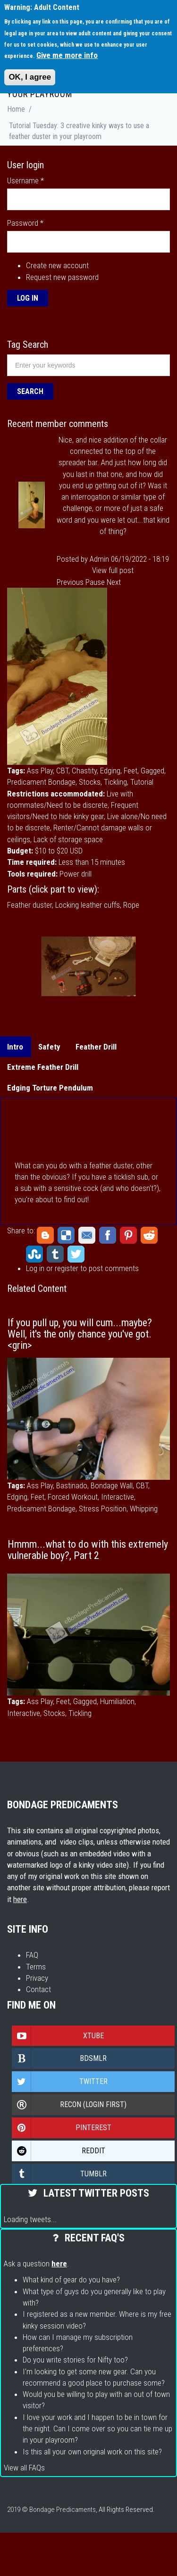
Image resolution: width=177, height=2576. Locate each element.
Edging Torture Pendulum (50, 1087)
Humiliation (117, 1701)
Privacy (37, 1978)
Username (25, 180)
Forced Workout (73, 1496)
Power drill (75, 873)
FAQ (32, 1955)
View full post (113, 570)
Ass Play (40, 770)
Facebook (107, 1235)
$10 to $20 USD (59, 850)
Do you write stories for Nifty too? (75, 2359)
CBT (62, 770)
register (66, 1268)
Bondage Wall (112, 1485)
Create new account (57, 265)
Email (86, 1235)
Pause (95, 582)
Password (25, 223)
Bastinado (71, 1485)
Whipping (144, 1508)
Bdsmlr (59, 2058)
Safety (49, 1046)
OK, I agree (29, 77)
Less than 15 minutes (92, 862)
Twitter (75, 1254)
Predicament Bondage (41, 782)
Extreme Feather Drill (42, 1067)
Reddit (149, 1235)
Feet (130, 770)
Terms (36, 1966)
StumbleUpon (34, 1254)
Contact (38, 1989)
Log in (35, 1268)
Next (114, 582)
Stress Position (102, 1508)
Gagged (152, 770)
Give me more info (67, 55)
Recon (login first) (69, 2105)
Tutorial (141, 782)
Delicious (66, 1235)
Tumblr (55, 1254)
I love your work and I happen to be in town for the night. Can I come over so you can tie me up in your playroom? (97, 2428)
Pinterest (128, 1235)
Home (16, 109)
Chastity (84, 770)
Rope (131, 905)
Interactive (117, 1496)
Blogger (45, 1235)
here (20, 1899)
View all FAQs (24, 2467)
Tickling (115, 782)
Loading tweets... (30, 2219)
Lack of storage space (68, 839)
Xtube (58, 2036)
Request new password (62, 277)
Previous (70, 582)
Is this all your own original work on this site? (92, 2451)
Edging (110, 770)
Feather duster (29, 905)
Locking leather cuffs (87, 905)
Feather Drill (96, 1046)
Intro (15, 1046)
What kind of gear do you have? (71, 2279)
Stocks (90, 782)
